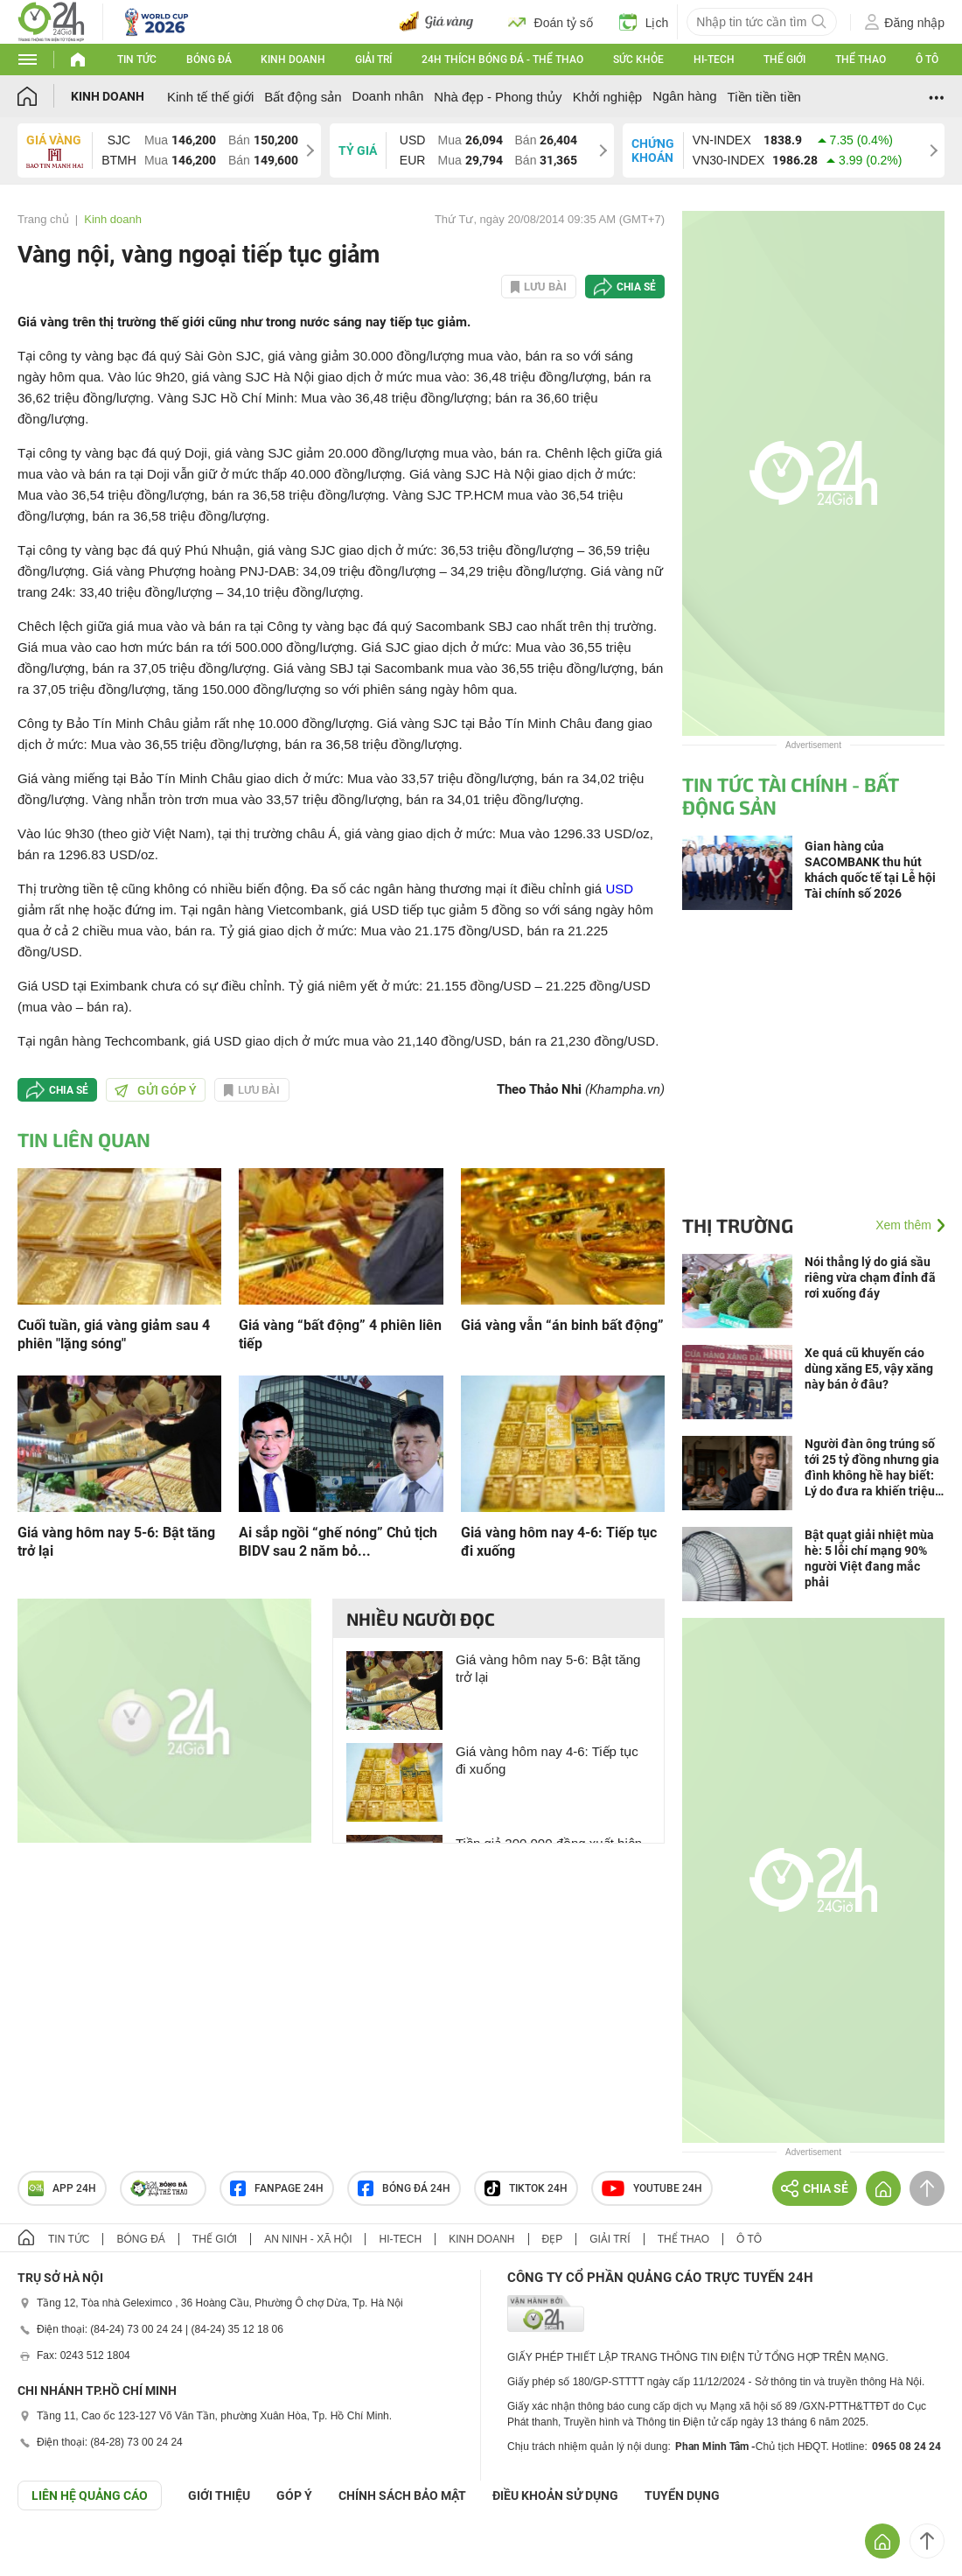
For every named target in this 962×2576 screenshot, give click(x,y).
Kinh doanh (293, 59)
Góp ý (294, 2495)
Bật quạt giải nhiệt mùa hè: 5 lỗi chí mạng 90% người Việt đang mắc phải (869, 1558)
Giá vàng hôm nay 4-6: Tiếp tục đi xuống (559, 1541)
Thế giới (784, 59)
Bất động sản (302, 96)
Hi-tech (714, 59)
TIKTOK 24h (526, 2188)
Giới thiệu (219, 2495)
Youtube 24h (652, 2188)
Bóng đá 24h (404, 2188)
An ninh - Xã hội (308, 2239)
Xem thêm (903, 1225)
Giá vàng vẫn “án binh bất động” (562, 1325)
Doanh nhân (388, 95)
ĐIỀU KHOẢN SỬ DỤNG (555, 2495)
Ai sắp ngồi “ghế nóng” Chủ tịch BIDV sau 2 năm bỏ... (338, 1541)
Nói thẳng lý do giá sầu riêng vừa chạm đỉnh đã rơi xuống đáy (870, 1277)
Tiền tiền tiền (764, 96)
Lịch (644, 22)
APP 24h (62, 2188)
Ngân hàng (684, 95)
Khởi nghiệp (608, 96)
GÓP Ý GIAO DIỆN (51, 2553)
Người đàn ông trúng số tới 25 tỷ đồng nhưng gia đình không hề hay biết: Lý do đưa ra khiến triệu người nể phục (872, 1468)
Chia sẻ (636, 287)
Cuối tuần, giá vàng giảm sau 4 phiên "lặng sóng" (113, 1334)
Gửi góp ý (156, 1090)
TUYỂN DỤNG (682, 2495)
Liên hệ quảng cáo (89, 2495)
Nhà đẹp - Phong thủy (497, 96)
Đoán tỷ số (550, 22)
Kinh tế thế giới (210, 96)
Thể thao (860, 59)
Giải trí (373, 59)
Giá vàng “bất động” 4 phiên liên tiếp (340, 1334)
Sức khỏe (638, 59)
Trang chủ (43, 219)
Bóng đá (209, 59)
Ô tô (927, 59)
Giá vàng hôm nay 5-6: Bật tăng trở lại (116, 1541)
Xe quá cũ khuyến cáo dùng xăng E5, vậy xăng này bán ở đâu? (869, 1368)
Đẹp (552, 2239)
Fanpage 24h (277, 2188)
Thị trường (737, 1225)
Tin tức (137, 59)
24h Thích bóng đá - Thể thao (502, 59)
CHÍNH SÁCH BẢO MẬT (402, 2495)
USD (619, 888)
